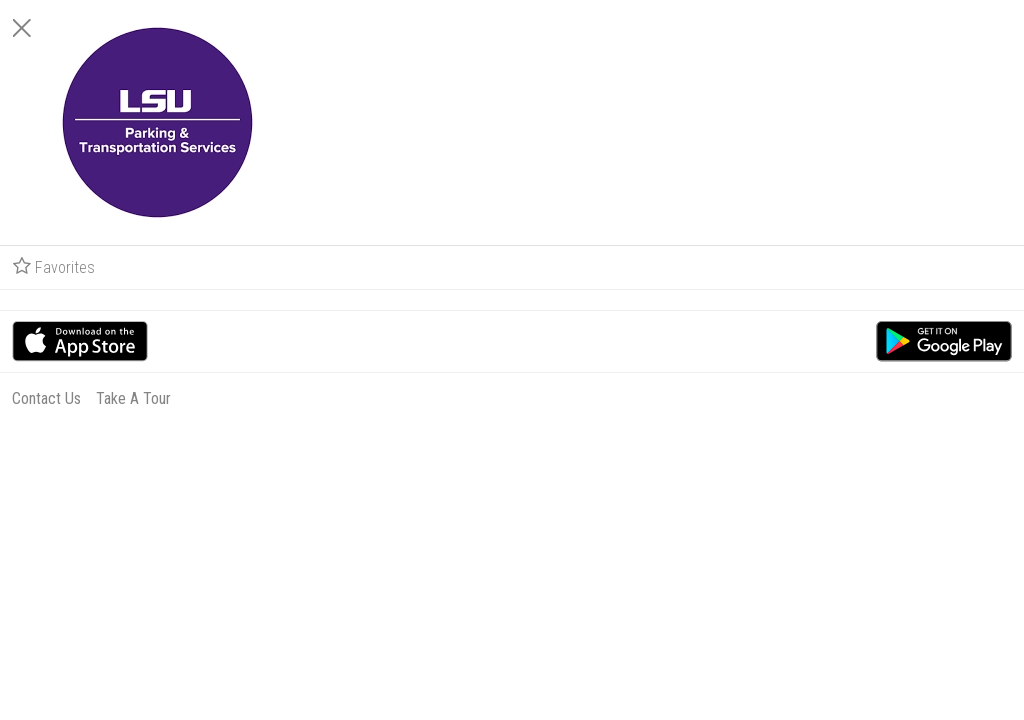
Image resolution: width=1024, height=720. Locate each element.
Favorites (778, 267)
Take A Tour (857, 398)
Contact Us (770, 398)
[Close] (746, 28)
